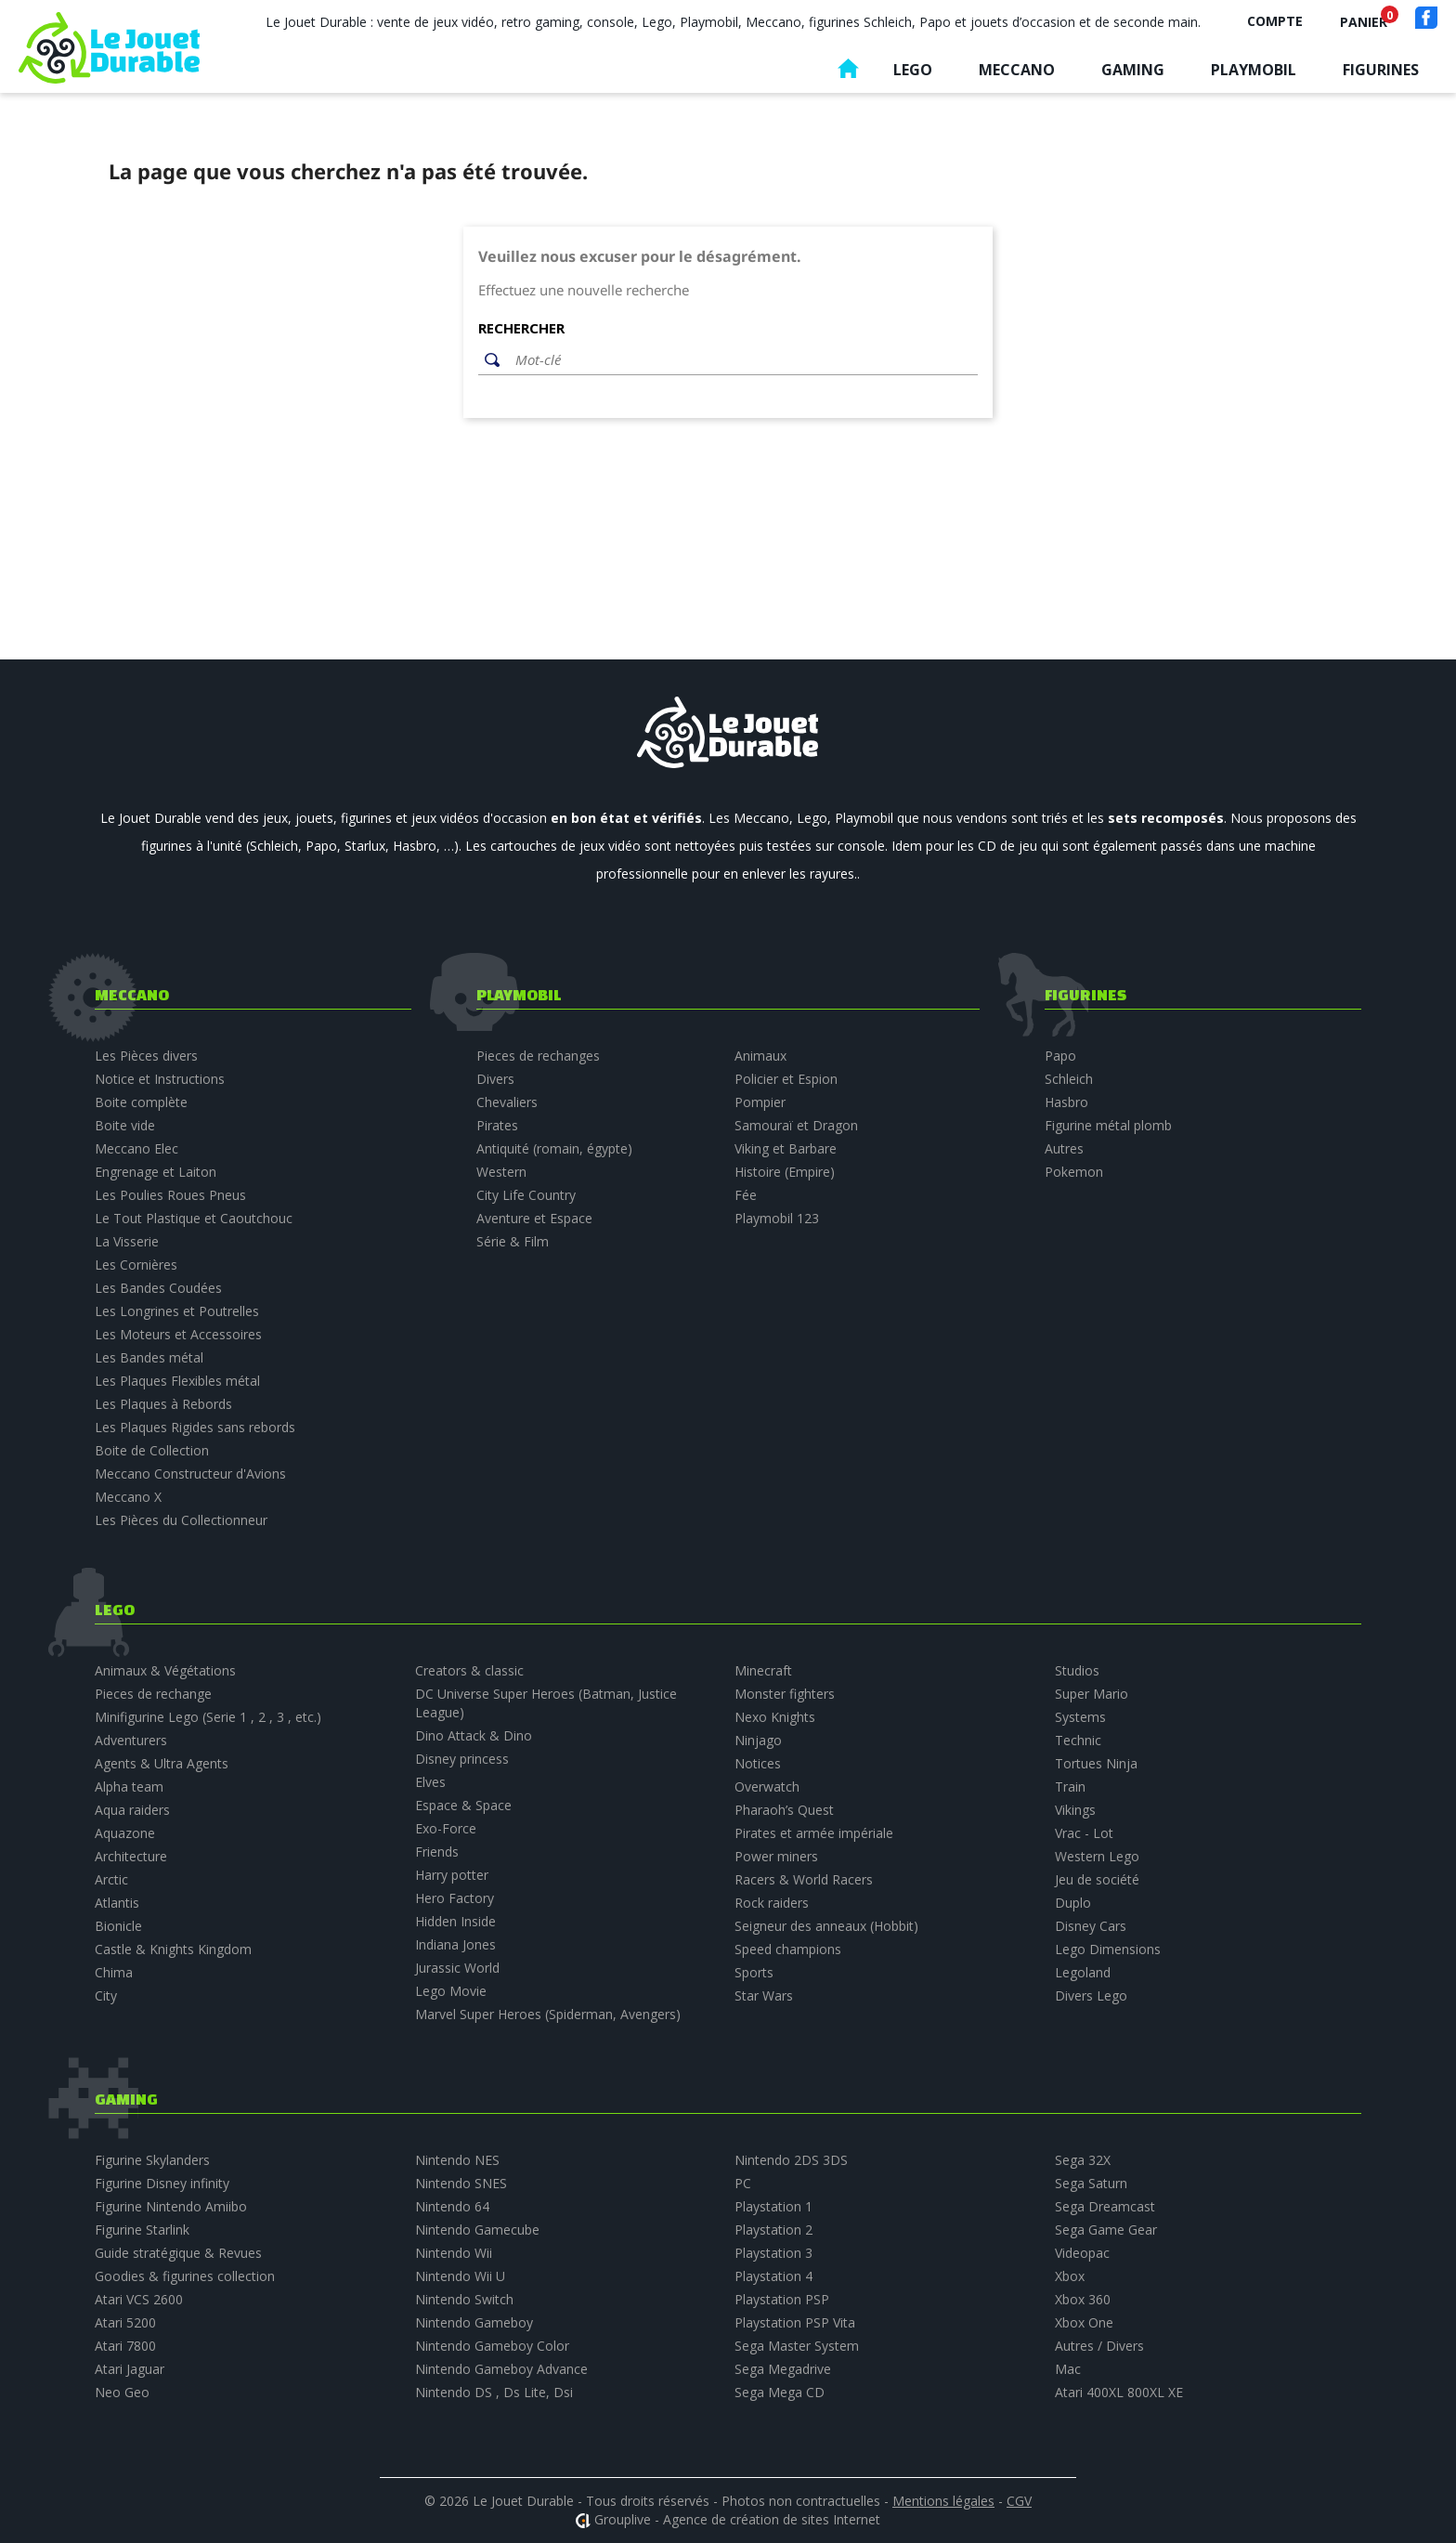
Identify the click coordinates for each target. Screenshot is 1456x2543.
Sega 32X (1083, 2160)
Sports (754, 1972)
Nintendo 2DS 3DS (791, 2160)
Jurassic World (457, 1967)
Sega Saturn (1091, 2183)
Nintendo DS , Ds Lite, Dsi (494, 2392)
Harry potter (451, 1875)
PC (742, 2183)
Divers (495, 1079)
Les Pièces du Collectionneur (181, 1520)
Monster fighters (784, 1693)
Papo (1060, 1055)
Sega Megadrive (782, 2369)
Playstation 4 (773, 2276)
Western (501, 1171)
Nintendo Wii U (460, 2276)
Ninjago (758, 1740)
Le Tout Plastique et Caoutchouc (193, 1218)
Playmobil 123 (776, 1218)
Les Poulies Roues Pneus (170, 1195)
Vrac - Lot (1084, 1833)
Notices (757, 1763)
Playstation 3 (773, 2253)
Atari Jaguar (129, 2369)
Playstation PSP (781, 2299)
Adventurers (131, 1740)
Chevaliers (507, 1102)
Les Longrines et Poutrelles (177, 1311)
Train (1070, 1786)
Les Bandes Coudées (158, 1288)
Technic (1078, 1740)
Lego (912, 69)
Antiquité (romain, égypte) (554, 1148)
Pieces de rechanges (538, 1055)
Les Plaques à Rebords (163, 1404)
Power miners (776, 1856)
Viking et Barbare (785, 1148)
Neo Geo (122, 2392)
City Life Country (526, 1195)
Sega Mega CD (779, 2392)
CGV (1019, 2501)
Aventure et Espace (534, 1218)
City (106, 1995)
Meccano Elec (136, 1148)
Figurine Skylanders (152, 2160)
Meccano (1017, 69)
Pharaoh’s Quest (784, 1810)
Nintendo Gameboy (474, 2322)
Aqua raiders (132, 1810)
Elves (430, 1782)
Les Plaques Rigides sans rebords (195, 1427)
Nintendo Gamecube (477, 2229)
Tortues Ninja (1096, 1763)
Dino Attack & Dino (473, 1735)
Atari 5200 (125, 2322)
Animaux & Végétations (165, 1670)
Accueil (848, 73)
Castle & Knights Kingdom (173, 1949)
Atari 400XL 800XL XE (1119, 2392)
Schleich (1069, 1079)
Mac (1068, 2369)
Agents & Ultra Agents (161, 1763)
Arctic (111, 1879)
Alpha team (129, 1786)
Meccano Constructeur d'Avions (190, 1473)
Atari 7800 (125, 2345)
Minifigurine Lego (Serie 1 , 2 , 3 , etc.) (208, 1717)
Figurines (1381, 69)
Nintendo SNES (461, 2183)
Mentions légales (943, 2501)
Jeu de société (1097, 1879)
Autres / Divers (1099, 2345)
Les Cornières (136, 1264)
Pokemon (1074, 1171)
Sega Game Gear (1106, 2229)
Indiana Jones (455, 1944)
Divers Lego (1091, 1995)
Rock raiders (771, 1902)
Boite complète (141, 1102)
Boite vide (125, 1125)
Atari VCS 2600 (139, 2299)
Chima (114, 1972)
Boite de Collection (152, 1450)
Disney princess (462, 1758)
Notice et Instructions (160, 1079)
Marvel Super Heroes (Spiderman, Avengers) (548, 2014)
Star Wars (763, 1995)
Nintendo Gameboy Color (492, 2345)
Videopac (1082, 2253)
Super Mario (1091, 1693)
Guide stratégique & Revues (178, 2253)
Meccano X (128, 1497)
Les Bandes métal (149, 1357)
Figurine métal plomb (1108, 1125)
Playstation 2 (773, 2229)
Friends (437, 1851)
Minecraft (763, 1670)
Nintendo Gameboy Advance (501, 2369)
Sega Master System (796, 2345)
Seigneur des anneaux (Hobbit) (826, 1926)
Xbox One (1084, 2322)
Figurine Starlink (142, 2229)
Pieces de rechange (153, 1693)
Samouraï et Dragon (796, 1125)
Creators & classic (469, 1670)
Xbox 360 (1083, 2299)
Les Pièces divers (146, 1055)
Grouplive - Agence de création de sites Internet (737, 2519)
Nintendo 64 (452, 2206)
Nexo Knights (774, 1717)
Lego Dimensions (1108, 1949)
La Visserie (127, 1241)
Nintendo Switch (464, 2299)
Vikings (1075, 1810)
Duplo (1073, 1902)
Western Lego (1097, 1856)
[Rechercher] (742, 360)
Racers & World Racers (803, 1879)
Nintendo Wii (453, 2253)
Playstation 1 (773, 2206)
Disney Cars (1090, 1926)
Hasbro (1066, 1102)
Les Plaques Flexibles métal (177, 1380)
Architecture (131, 1856)
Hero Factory (454, 1898)
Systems (1080, 1717)
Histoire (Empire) (784, 1171)
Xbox (1070, 2276)
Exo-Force (445, 1828)
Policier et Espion (786, 1079)
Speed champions (787, 1949)
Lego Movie (451, 1991)
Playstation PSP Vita (794, 2322)
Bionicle (118, 1926)
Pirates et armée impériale (813, 1833)
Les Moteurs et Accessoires (178, 1334)
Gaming (1132, 69)
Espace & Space (463, 1805)
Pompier (760, 1102)
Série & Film (512, 1241)
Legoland (1083, 1972)
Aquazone (125, 1833)
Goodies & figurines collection (185, 2276)
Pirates (497, 1125)
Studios (1077, 1670)
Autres (1064, 1148)
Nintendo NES (457, 2160)
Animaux (760, 1055)
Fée (745, 1195)
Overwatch (767, 1786)
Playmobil (1253, 69)
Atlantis (117, 1902)
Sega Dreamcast (1105, 2206)
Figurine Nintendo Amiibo (171, 2206)
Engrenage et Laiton (155, 1171)
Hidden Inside (455, 1921)
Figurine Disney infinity (162, 2183)
